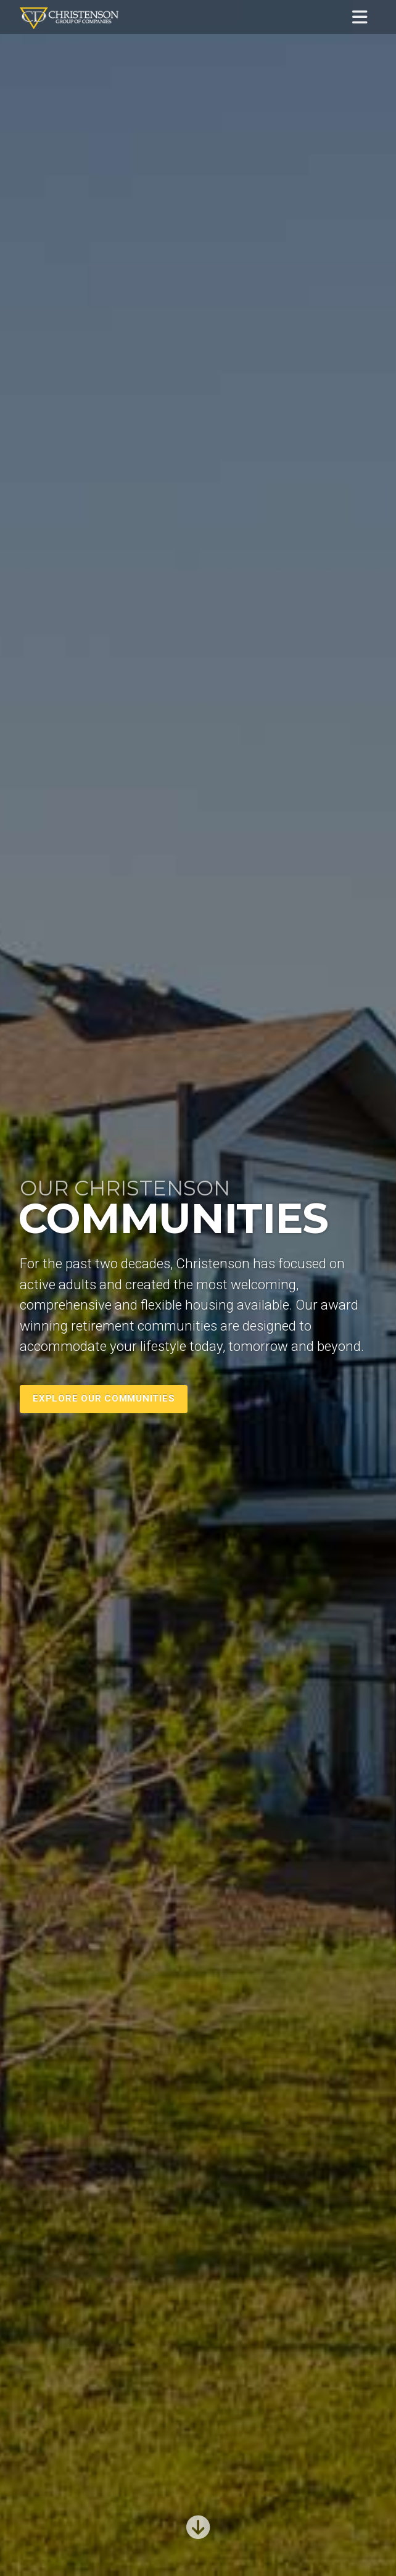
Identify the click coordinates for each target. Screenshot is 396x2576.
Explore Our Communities (104, 1398)
